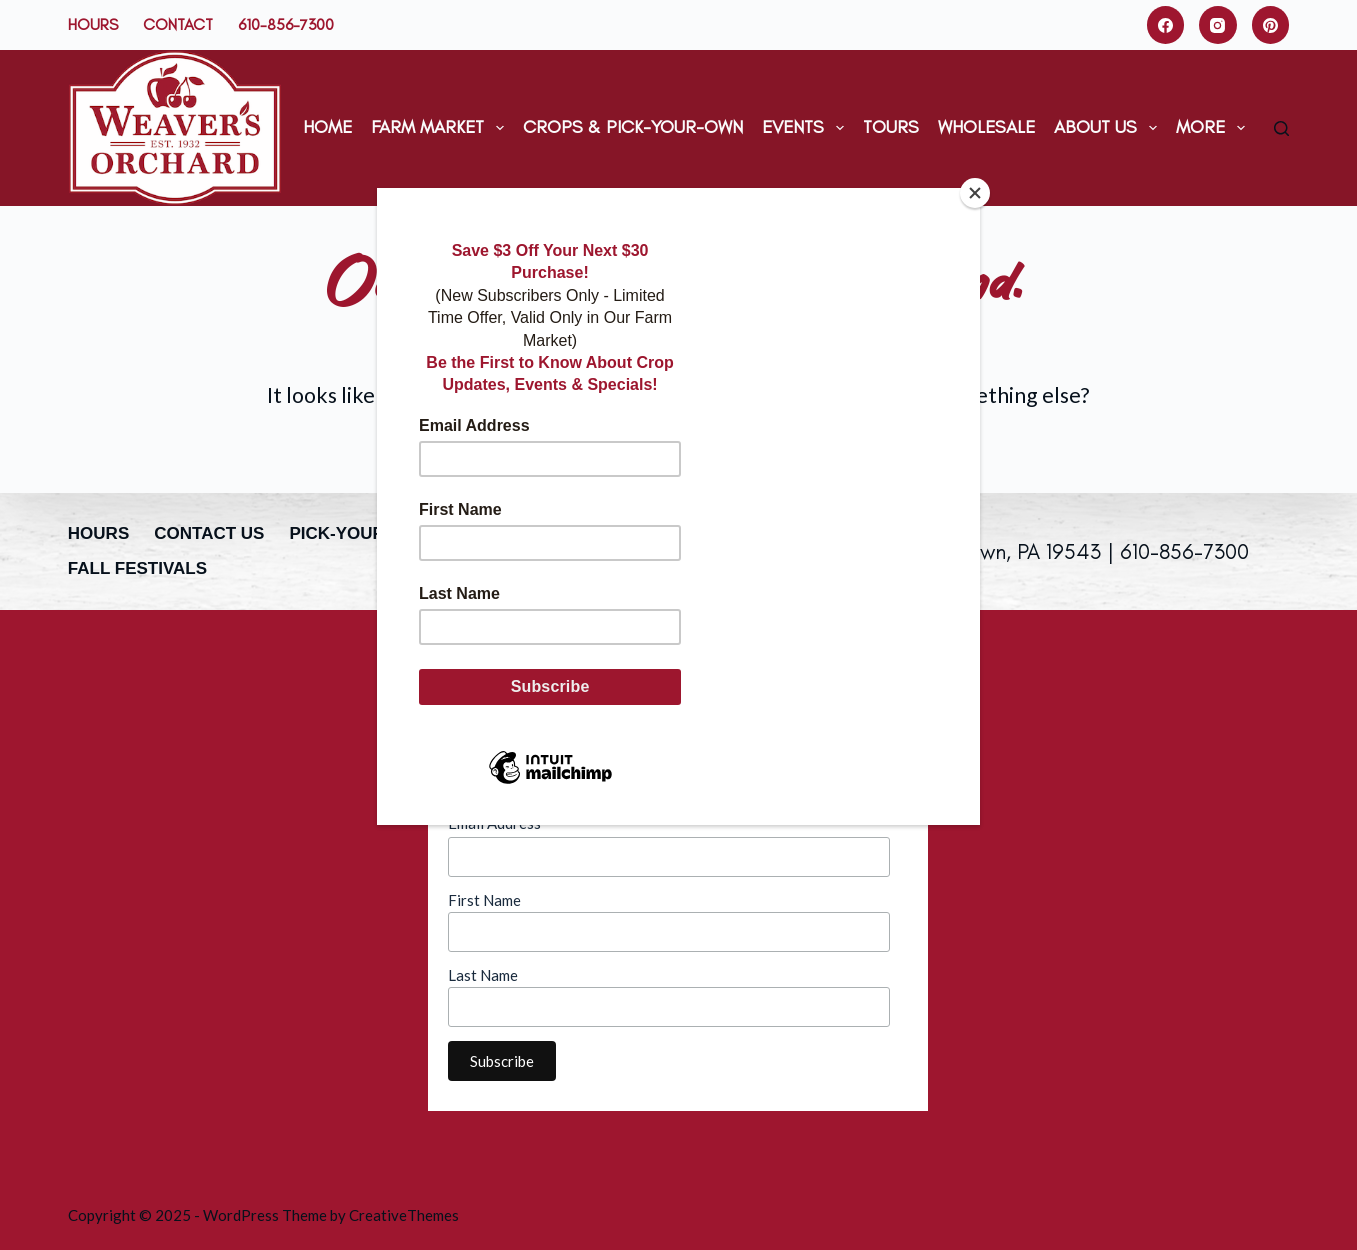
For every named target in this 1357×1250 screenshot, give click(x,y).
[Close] (975, 193)
